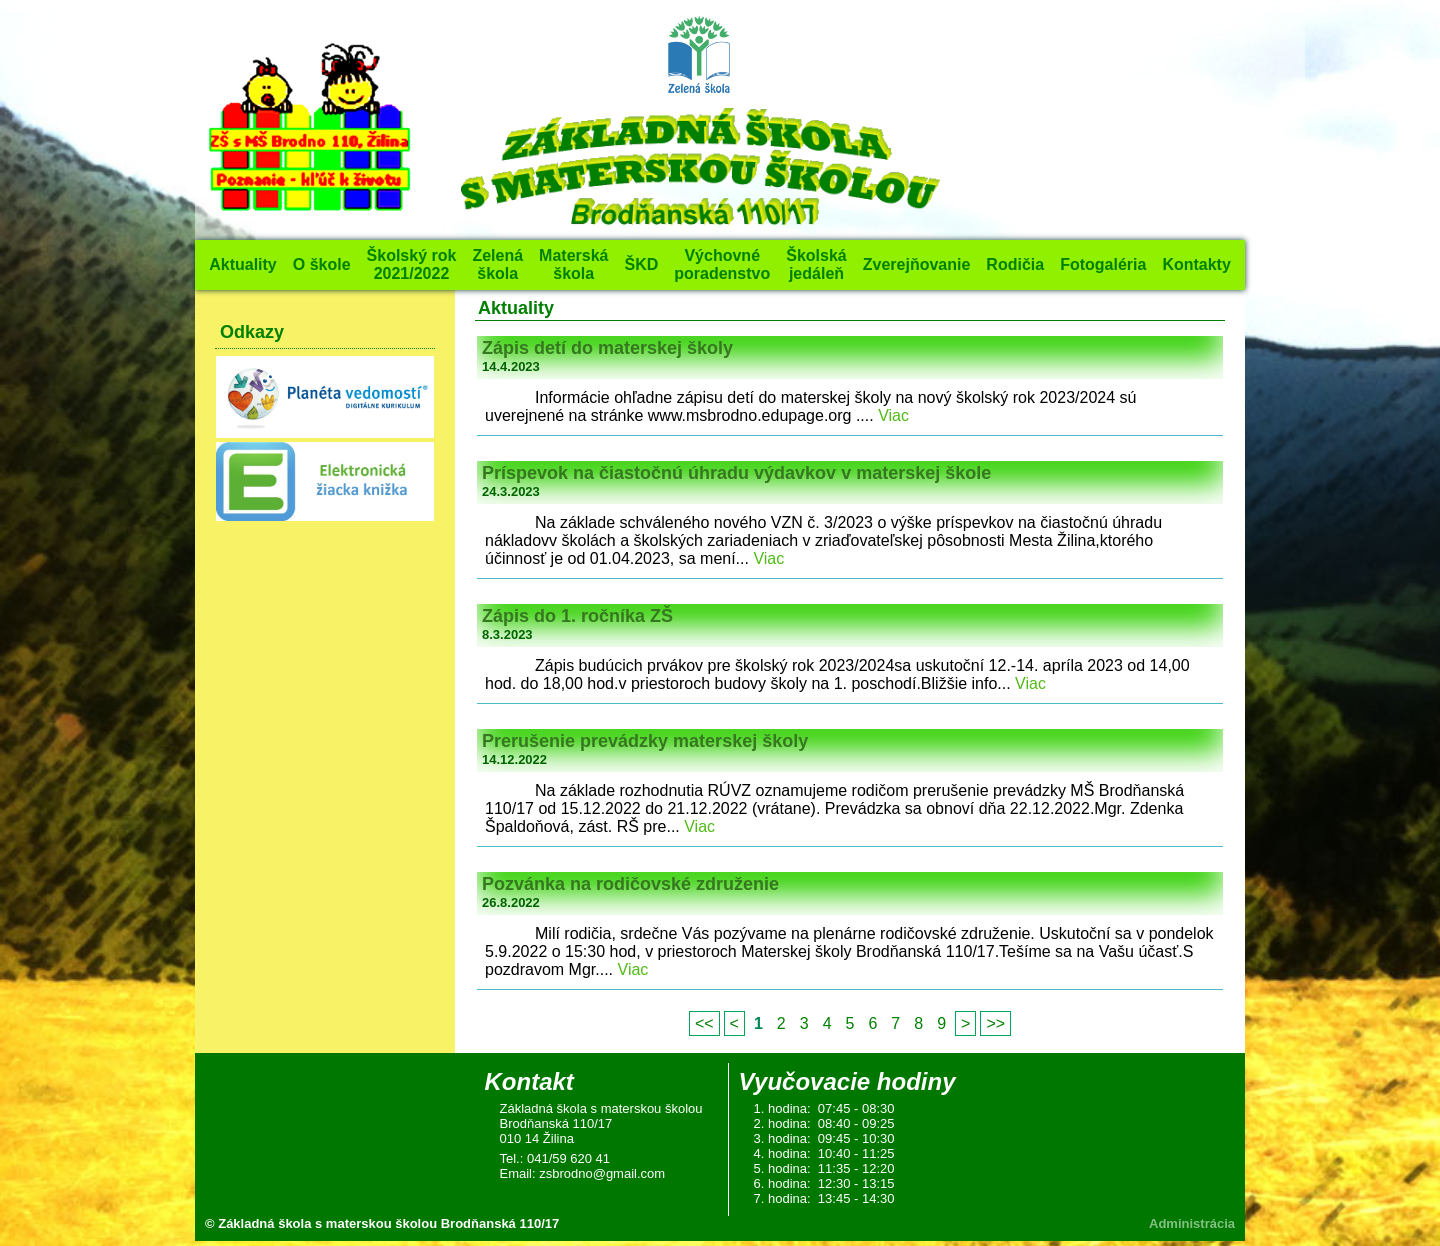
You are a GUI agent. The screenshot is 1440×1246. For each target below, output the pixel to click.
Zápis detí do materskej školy (607, 348)
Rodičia (1015, 264)
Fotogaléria (1103, 264)
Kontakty (1196, 264)
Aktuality (243, 264)
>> (995, 1023)
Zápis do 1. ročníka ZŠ (577, 616)
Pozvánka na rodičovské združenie (630, 884)
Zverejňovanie (917, 264)
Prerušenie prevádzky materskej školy (645, 741)
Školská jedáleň (816, 264)
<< (704, 1023)
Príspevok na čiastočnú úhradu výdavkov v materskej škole (736, 473)
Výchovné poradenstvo (722, 264)
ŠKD (641, 264)
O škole (322, 264)
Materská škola (573, 264)
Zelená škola (497, 264)
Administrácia (1192, 1223)
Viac (893, 415)
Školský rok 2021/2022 (412, 264)
